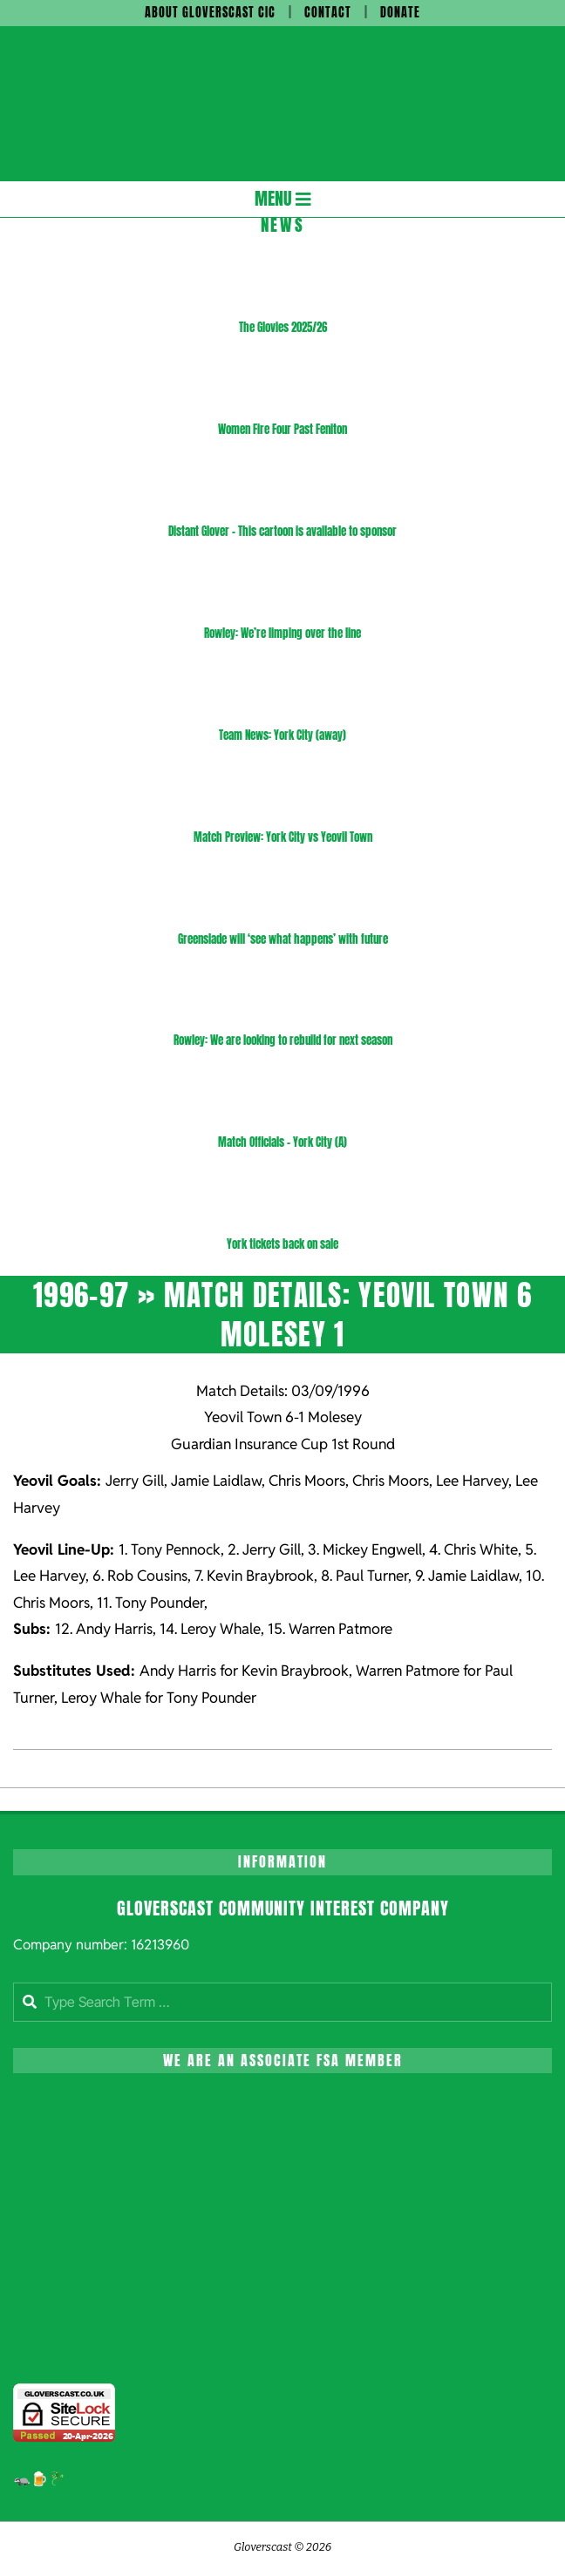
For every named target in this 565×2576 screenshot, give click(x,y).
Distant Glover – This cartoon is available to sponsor (282, 531)
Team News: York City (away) (282, 735)
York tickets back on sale (282, 1244)
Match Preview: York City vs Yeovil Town (283, 837)
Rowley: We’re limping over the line (282, 633)
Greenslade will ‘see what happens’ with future (283, 939)
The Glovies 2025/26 (283, 327)
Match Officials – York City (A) (282, 1142)
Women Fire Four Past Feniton (282, 429)
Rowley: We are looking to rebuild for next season (283, 1040)
